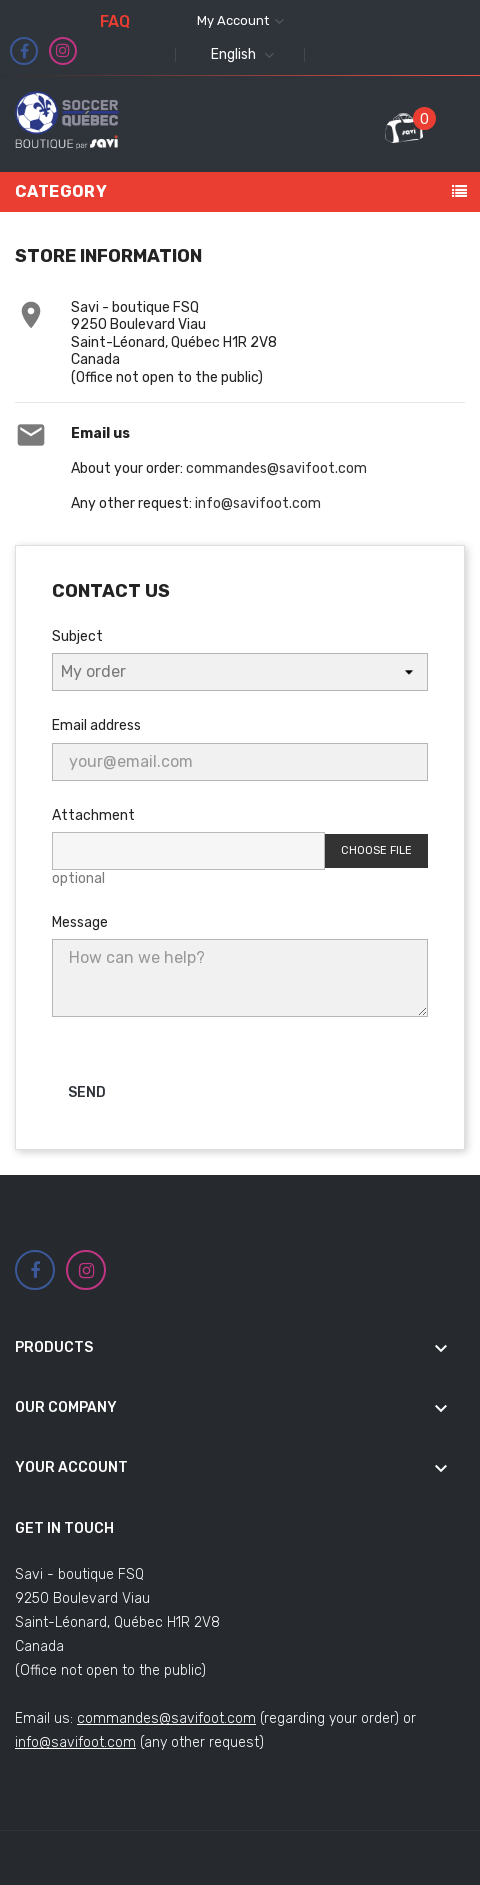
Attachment (93, 815)
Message (80, 922)
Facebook (24, 52)
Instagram (63, 51)
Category (61, 191)
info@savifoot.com (258, 503)
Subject (77, 636)
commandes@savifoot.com (276, 468)
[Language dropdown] (240, 55)
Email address (96, 725)
